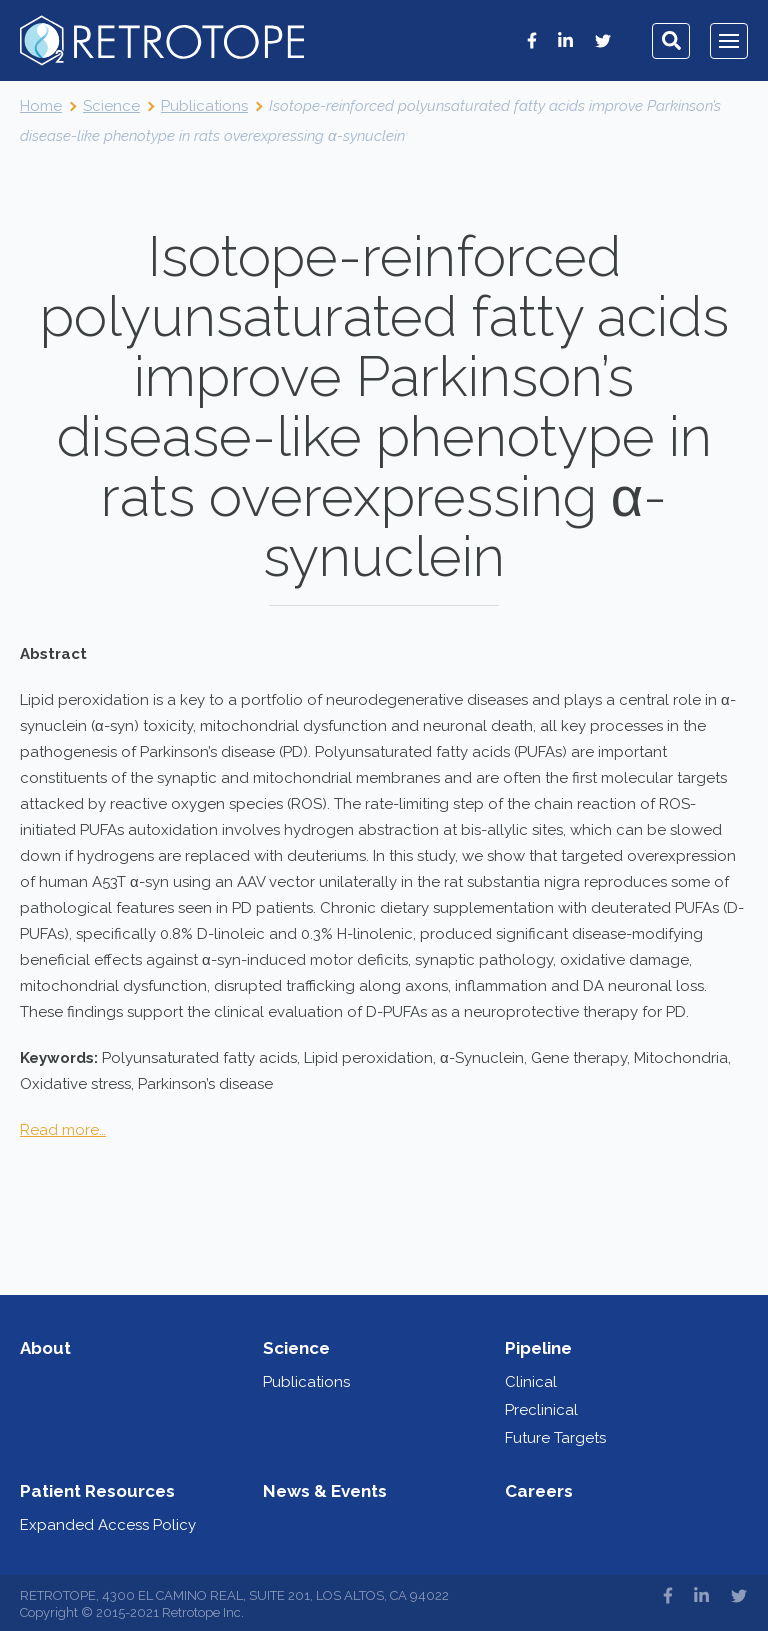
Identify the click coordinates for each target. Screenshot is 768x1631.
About (45, 1348)
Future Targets (555, 1438)
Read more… (63, 1130)
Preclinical (541, 1410)
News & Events (325, 1491)
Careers (539, 1491)
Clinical (531, 1382)
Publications (306, 1382)
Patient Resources (97, 1491)
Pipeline (538, 1348)
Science (296, 1348)
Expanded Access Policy (108, 1525)
